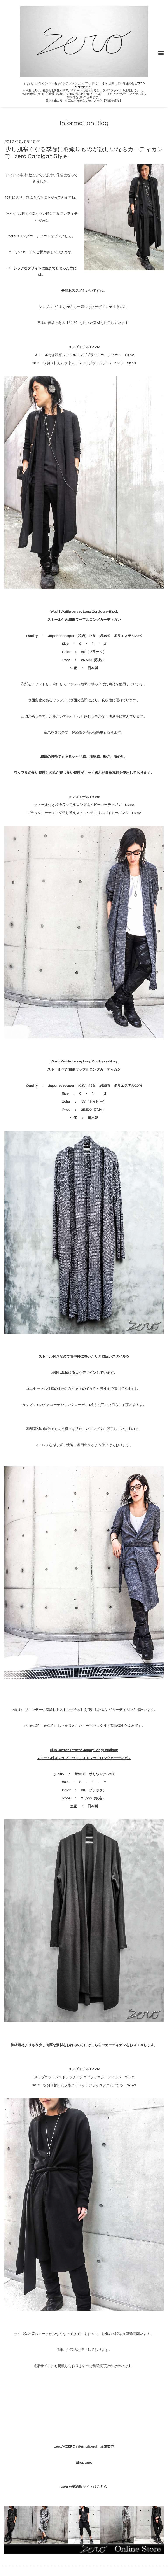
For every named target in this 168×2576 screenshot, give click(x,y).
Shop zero (84, 2462)
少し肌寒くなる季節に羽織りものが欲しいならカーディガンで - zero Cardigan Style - (83, 153)
